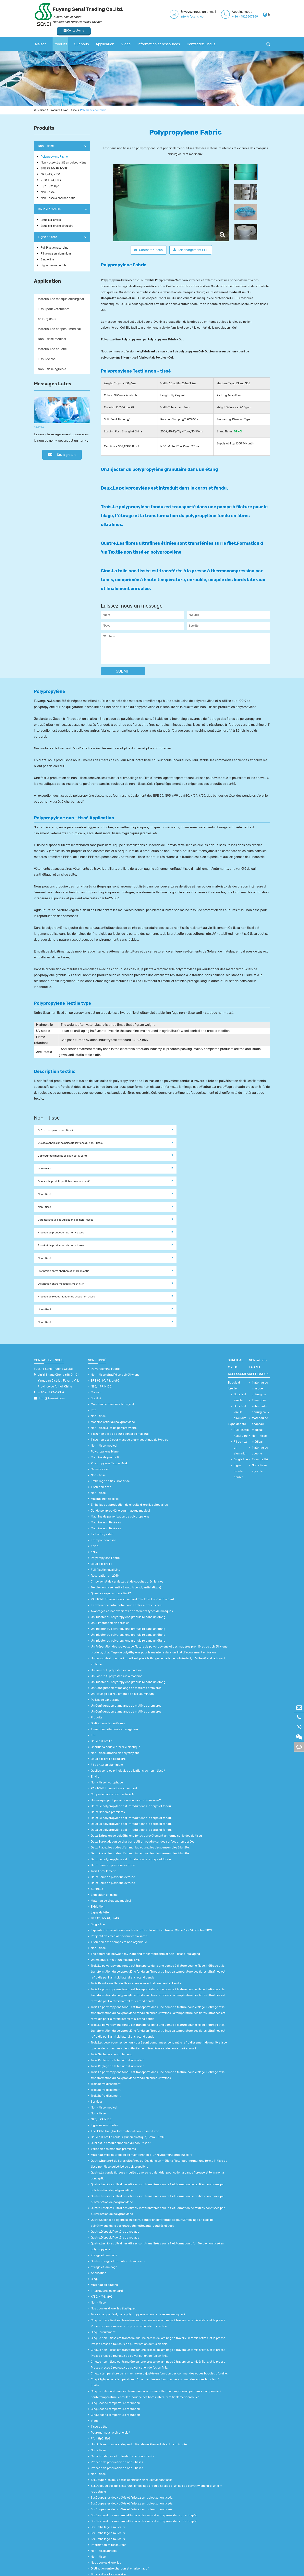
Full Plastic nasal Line (54, 247)
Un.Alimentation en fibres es (110, 1520)
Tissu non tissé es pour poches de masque (120, 1331)
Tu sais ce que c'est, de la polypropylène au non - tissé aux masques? (138, 2212)
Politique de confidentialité (209, 2565)
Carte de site (99, 2507)
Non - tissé (71, 110)
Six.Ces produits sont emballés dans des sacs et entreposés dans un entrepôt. (144, 2413)
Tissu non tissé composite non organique (119, 1839)
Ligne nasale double (54, 265)
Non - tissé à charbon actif (58, 198)
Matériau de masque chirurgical (61, 299)
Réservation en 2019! (105, 1473)
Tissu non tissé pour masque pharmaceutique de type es (129, 1337)
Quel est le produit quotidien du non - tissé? (94, 1155)
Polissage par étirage (105, 1597)
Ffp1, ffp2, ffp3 (50, 186)
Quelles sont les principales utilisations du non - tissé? (214, 1130)
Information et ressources (158, 36)
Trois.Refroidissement (106, 1981)
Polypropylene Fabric (94, 110)
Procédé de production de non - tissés (94, 1181)
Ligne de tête (47, 237)
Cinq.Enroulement (103, 2229)
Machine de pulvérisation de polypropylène (120, 1414)
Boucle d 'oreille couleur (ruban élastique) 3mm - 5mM (127, 2034)
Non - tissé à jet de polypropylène (114, 1325)
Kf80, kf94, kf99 (51, 180)
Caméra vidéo (100, 1367)
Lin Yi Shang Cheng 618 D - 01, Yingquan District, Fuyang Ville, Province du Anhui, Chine (59, 1278)
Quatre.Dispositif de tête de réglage (115, 2129)
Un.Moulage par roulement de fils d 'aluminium (122, 1591)
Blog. (94, 2176)
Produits (60, 36)
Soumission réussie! (104, 2537)
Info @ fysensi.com (152, 16)
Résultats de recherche (107, 2495)
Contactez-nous (147, 250)
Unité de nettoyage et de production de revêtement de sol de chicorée (139, 2342)
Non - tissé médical (52, 339)
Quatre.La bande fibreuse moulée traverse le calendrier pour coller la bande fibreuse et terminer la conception (157, 2073)
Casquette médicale (115, 298)
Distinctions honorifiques (108, 1621)
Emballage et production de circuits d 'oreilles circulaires (129, 1402)
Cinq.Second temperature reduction (115, 2300)
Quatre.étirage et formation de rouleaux (118, 2159)
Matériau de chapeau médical (59, 329)
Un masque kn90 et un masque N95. (115, 1857)
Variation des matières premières (113, 2046)
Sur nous (81, 36)
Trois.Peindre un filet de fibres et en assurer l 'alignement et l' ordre (136, 1881)
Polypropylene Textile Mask (109, 1361)
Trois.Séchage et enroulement (111, 1952)
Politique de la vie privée (107, 2531)
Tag (93, 2543)
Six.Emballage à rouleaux (108, 2424)
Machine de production (106, 1355)
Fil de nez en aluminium (56, 253)
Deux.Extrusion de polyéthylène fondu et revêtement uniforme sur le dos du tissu (146, 1733)
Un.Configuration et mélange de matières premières (126, 1585)
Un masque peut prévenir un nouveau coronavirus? (126, 1698)
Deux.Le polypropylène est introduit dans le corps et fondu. (131, 1703)
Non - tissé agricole (52, 369)
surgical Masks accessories (238, 1264)
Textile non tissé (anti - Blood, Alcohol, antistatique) (126, 1485)
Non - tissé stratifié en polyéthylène (63, 162)
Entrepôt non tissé (103, 1437)
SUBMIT (123, 671)
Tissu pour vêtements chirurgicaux (53, 314)
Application (105, 36)
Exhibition (98, 1804)
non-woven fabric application (259, 1264)
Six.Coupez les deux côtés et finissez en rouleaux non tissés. (132, 2377)
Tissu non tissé (101, 1384)
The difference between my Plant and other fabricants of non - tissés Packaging (145, 1851)
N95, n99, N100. (51, 174)
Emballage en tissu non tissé (110, 1378)
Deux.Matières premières (108, 1709)
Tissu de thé (47, 359)
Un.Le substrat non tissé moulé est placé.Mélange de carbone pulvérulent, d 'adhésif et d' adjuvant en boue (158, 1559)
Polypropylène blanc (105, 1349)
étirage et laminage (104, 2153)
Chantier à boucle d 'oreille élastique (115, 1644)
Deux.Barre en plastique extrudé (113, 1763)
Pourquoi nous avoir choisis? (110, 2330)
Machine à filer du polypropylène (113, 1319)
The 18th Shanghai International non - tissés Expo (125, 2029)
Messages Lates (52, 384)
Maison (41, 36)
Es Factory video (102, 1432)
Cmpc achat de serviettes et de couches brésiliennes (127, 1479)
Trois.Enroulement (103, 1768)
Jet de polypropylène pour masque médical (120, 1408)
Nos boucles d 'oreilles (106, 2460)
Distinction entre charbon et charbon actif (214, 1194)
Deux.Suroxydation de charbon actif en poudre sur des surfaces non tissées (142, 1739)
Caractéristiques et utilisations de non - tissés (214, 1168)
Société (96, 1296)
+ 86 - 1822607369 (204, 16)
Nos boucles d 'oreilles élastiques (113, 2206)
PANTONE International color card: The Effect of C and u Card (132, 1497)
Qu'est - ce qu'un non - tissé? (94, 1130)
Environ (96, 1674)
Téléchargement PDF (192, 250)
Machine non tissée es (106, 1420)
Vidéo (125, 36)
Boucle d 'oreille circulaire (57, 226)
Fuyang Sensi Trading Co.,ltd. (54, 1266)
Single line (47, 259)
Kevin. (95, 1443)
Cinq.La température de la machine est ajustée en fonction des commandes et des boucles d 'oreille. (159, 2271)
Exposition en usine (104, 1792)
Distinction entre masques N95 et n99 (94, 1206)
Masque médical (145, 286)
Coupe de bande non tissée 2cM (112, 1692)
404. (94, 2519)
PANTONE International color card (114, 1686)
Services (97, 1999)
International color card (107, 2188)
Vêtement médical (227, 292)
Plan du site (181, 2565)
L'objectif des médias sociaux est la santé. (94, 1142)
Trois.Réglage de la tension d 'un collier (117, 1958)
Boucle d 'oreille (49, 209)
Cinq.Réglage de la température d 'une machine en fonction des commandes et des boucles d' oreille (155, 2280)
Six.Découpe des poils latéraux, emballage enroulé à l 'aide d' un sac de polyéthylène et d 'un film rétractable (156, 2386)
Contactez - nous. (201, 36)
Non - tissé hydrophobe (107, 1680)
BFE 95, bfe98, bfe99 (54, 168)
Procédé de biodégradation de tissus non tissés (214, 1206)
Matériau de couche (52, 349)
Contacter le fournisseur (252, 16)
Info (93, 1307)
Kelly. (94, 1449)
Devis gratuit (62, 455)
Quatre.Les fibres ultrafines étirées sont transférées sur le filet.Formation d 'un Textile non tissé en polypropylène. (157, 2144)
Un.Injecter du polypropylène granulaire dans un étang (128, 1514)
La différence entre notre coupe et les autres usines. (126, 1503)
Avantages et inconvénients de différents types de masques (132, 1508)
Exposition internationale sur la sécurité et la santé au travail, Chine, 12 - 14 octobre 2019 (151, 1828)
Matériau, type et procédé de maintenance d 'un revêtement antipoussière (141, 2052)
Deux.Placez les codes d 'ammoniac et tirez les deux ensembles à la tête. (140, 1745)
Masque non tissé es (105, 1396)
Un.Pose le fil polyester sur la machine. (117, 1568)
